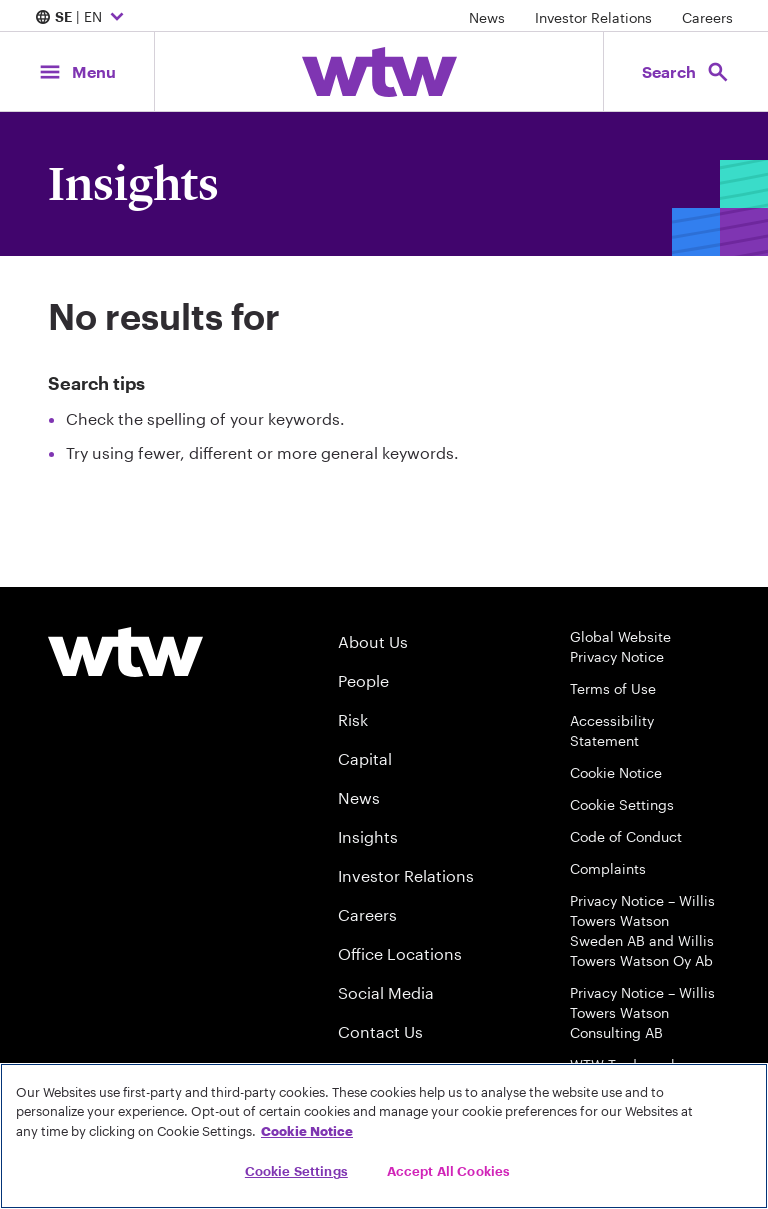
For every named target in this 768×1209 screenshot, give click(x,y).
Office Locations (400, 953)
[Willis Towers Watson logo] (125, 652)
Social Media (386, 992)
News (487, 17)
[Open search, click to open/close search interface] (686, 71)
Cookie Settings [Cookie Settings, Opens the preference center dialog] (296, 1171)
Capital (365, 758)
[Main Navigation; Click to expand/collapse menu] (77, 71)
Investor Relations (593, 17)
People (363, 680)
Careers (707, 17)
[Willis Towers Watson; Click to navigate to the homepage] (379, 72)
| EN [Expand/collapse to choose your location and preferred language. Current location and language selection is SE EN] (82, 18)
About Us (373, 641)
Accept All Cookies (448, 1171)
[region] (384, 1136)
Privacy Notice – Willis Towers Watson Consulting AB (642, 1012)
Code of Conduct (626, 836)
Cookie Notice (616, 772)
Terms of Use (613, 688)
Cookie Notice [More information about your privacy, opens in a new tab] (307, 1131)
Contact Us (380, 1031)
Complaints (608, 868)
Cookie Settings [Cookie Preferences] (622, 804)
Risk (353, 719)
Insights (368, 836)
